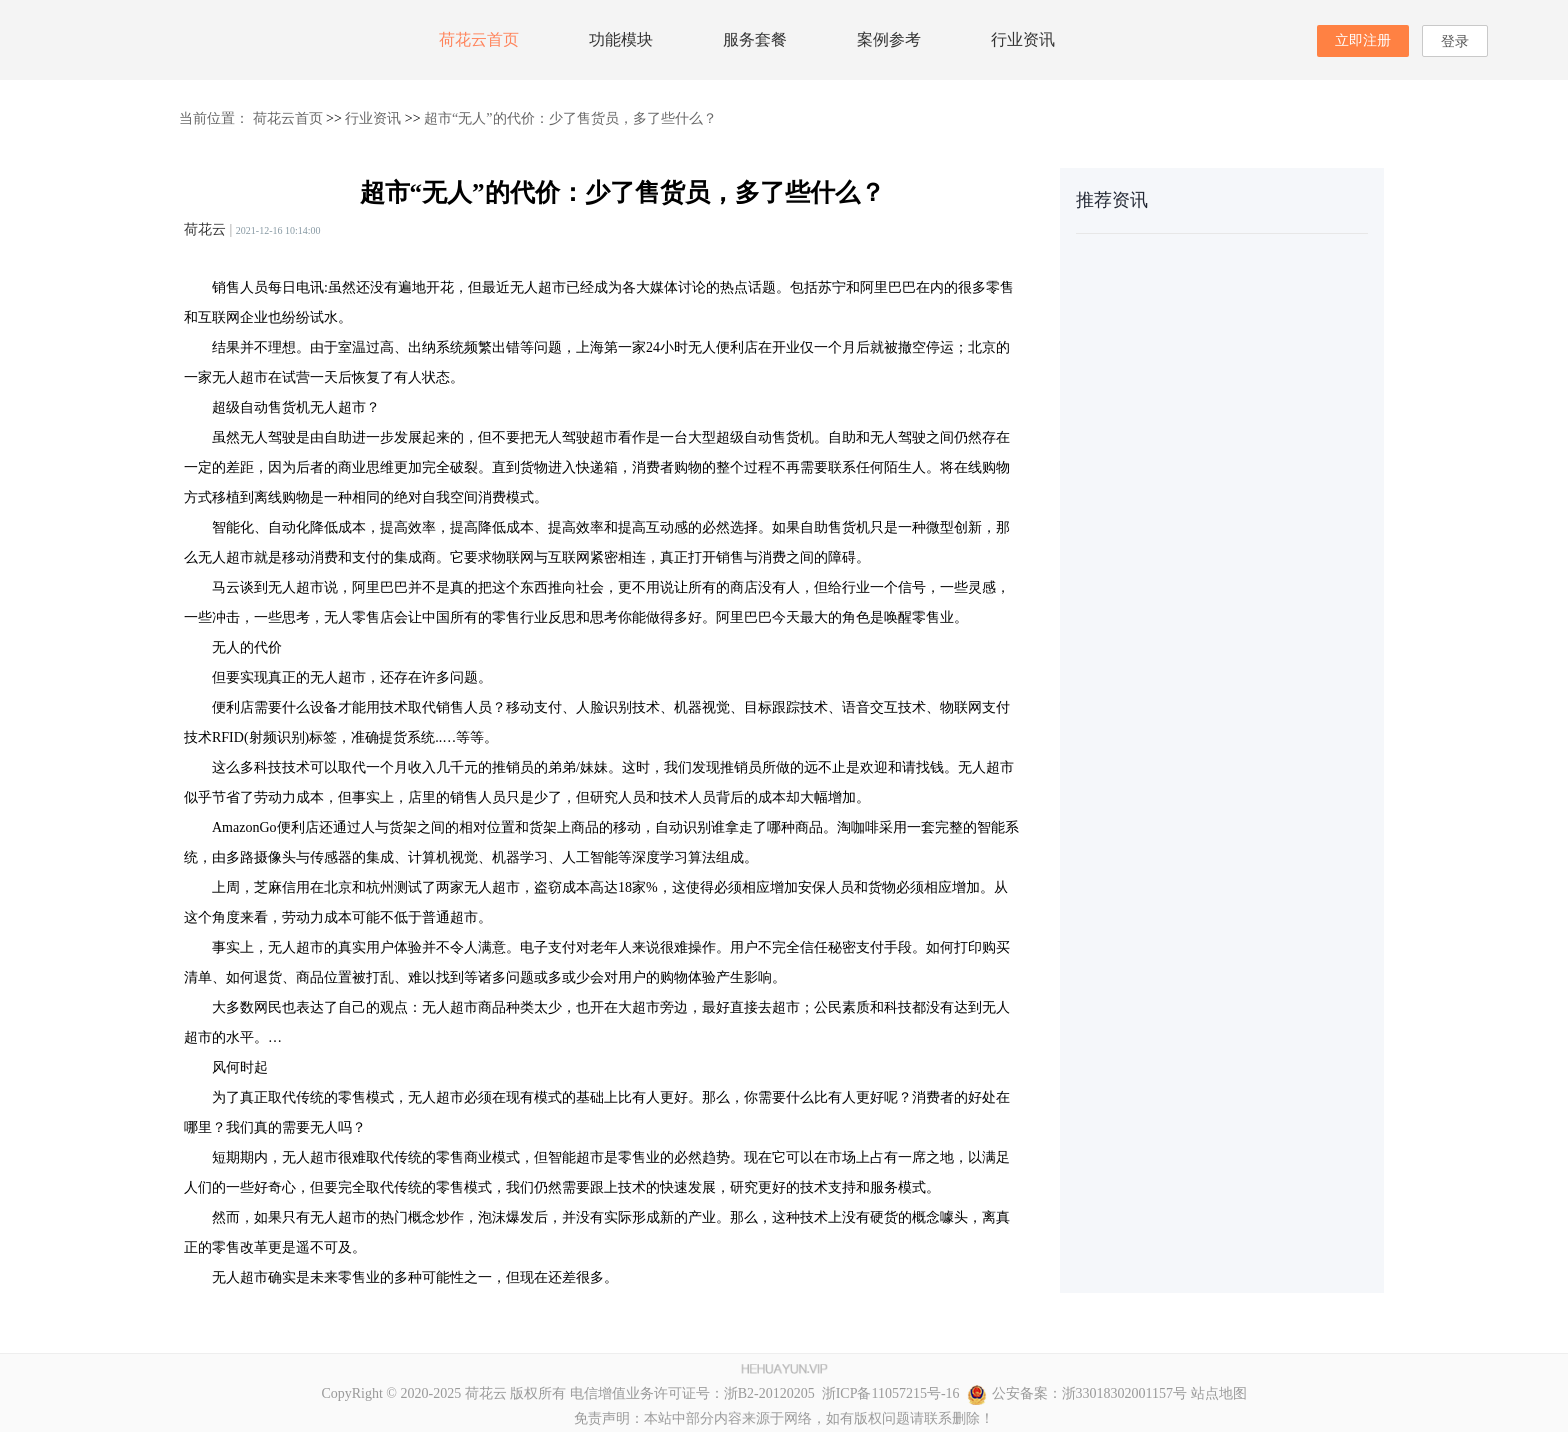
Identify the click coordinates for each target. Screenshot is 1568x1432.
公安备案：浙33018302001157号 (1077, 1393)
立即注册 (1363, 40)
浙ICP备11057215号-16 (887, 1393)
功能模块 (621, 39)
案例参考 (889, 39)
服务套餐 (755, 39)
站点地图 (1219, 1393)
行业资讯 (1023, 39)
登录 (1455, 41)
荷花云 (205, 229)
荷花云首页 (479, 39)
